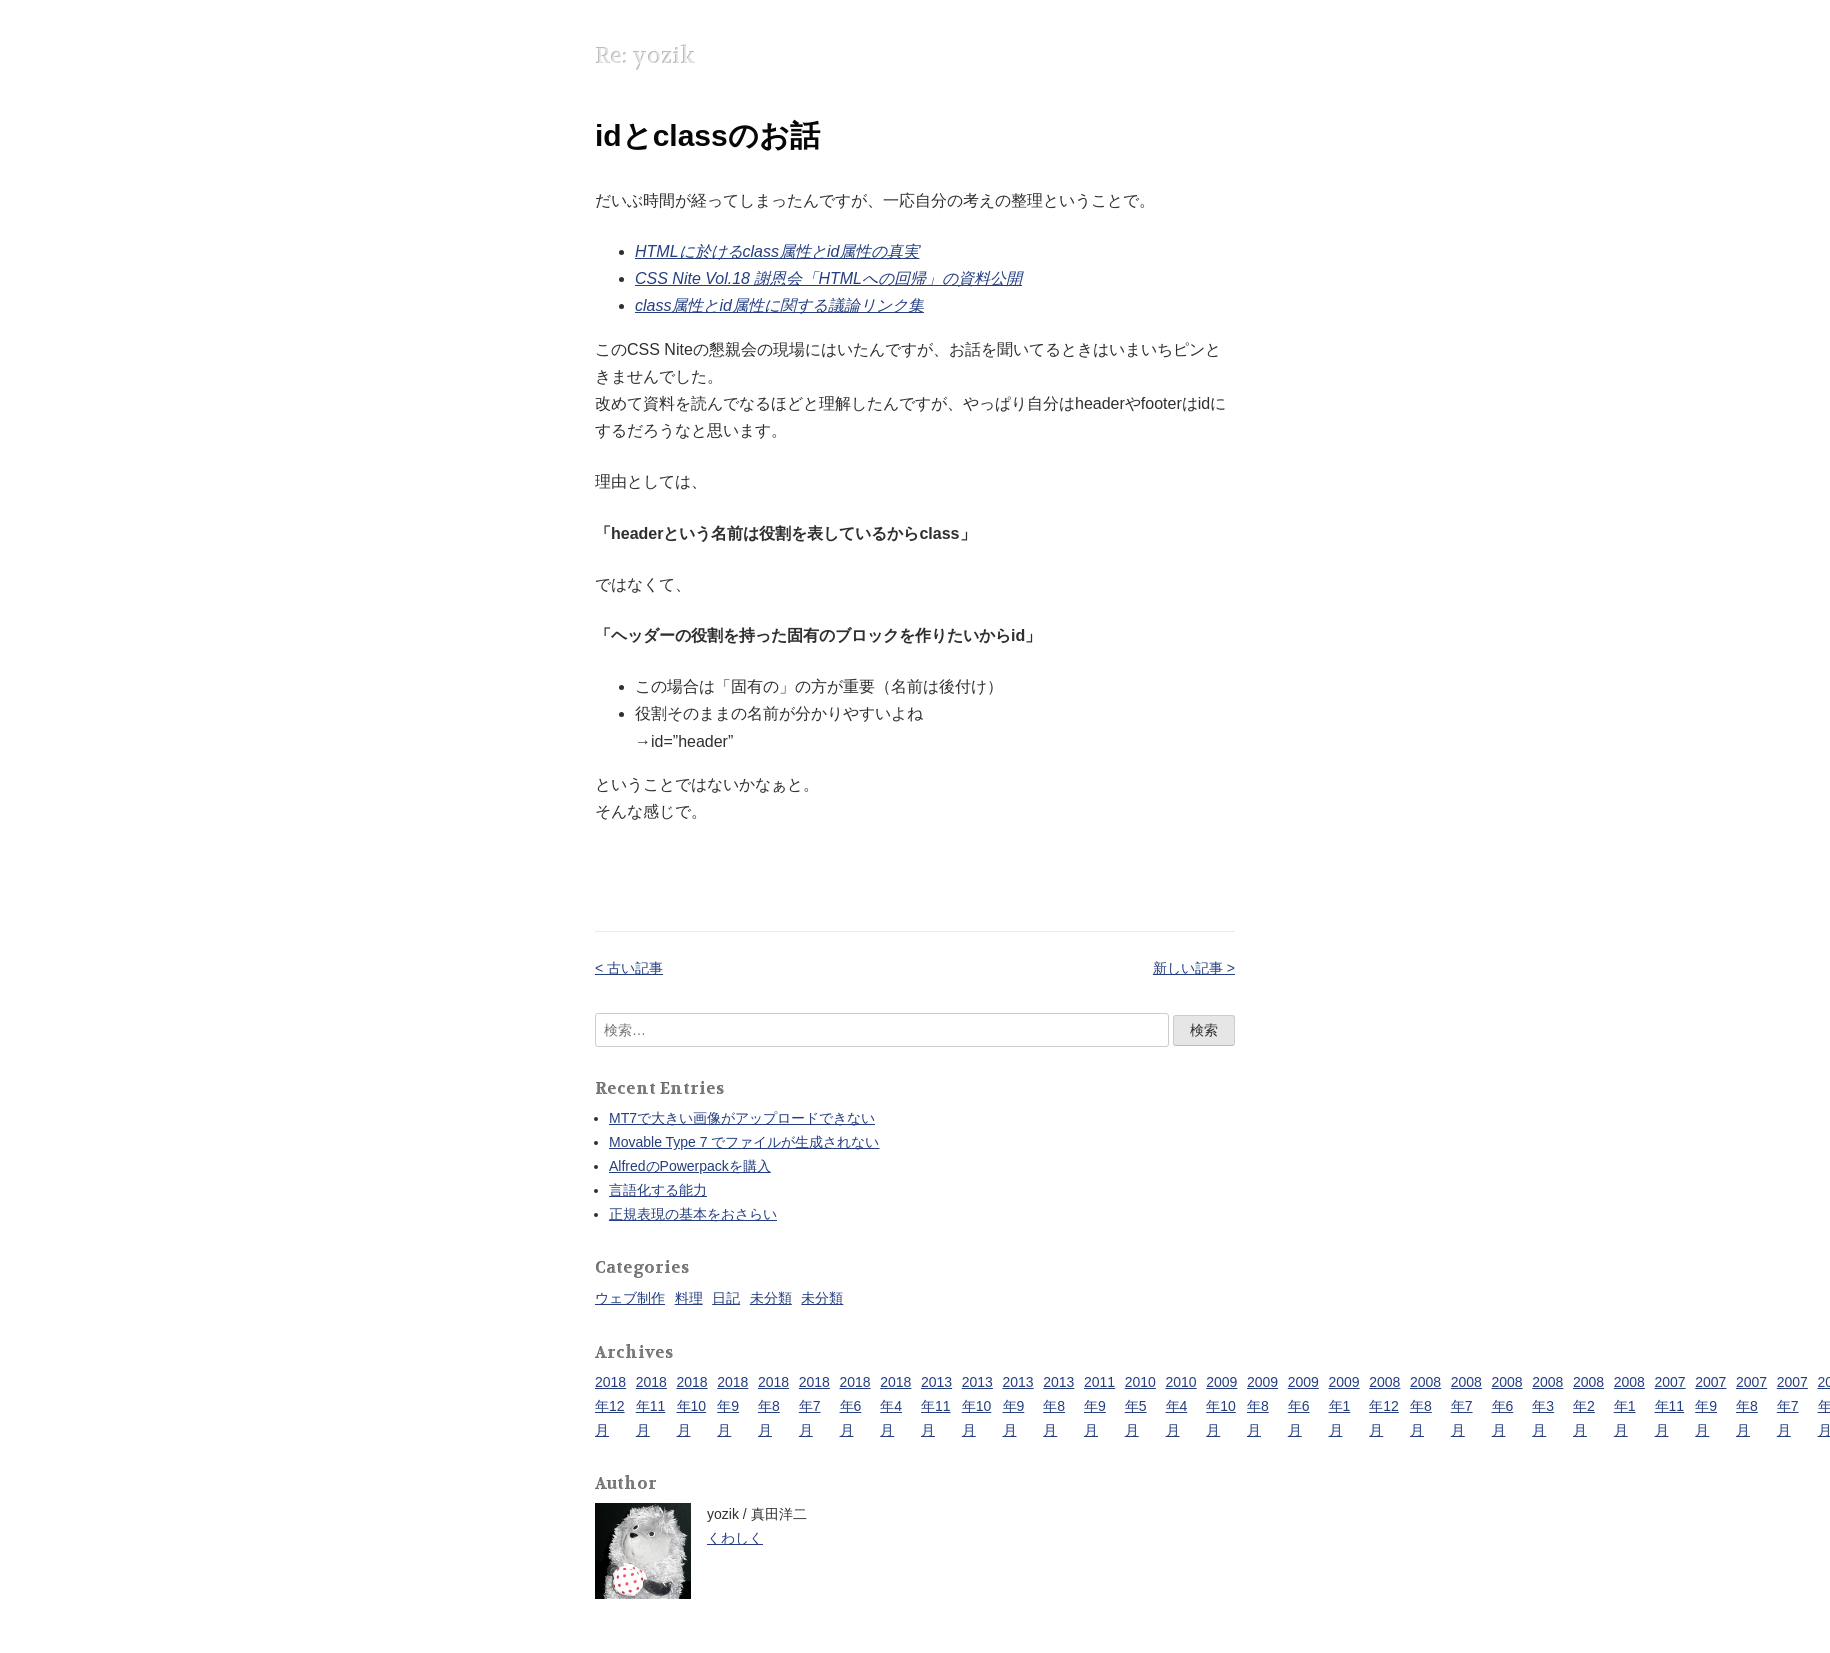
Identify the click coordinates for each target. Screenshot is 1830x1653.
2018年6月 (855, 1406)
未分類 (771, 1298)
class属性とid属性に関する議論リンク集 (779, 305)
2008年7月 (1466, 1406)
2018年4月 (895, 1406)
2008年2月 (1588, 1406)
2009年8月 (1262, 1406)
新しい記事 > (1194, 968)
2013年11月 (936, 1406)
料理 (689, 1298)
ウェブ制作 (630, 1298)
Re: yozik (645, 55)
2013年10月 (977, 1406)
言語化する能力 (658, 1190)
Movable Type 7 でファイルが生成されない (744, 1142)
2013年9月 (1018, 1406)
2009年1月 (1344, 1406)
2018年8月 (773, 1406)
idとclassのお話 (707, 135)
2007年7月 (1792, 1406)
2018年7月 (814, 1406)
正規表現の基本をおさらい (693, 1214)
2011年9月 (1099, 1406)
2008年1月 (1629, 1406)
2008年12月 (1384, 1406)
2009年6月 (1303, 1406)
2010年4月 (1181, 1406)
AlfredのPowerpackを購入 (690, 1166)
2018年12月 (610, 1406)
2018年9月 (732, 1406)
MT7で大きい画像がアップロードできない (742, 1118)
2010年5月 (1140, 1406)
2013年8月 (1058, 1406)
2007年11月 (1670, 1406)
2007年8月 (1751, 1406)
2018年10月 (692, 1406)
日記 (726, 1298)
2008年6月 (1507, 1406)
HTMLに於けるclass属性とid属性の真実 (777, 251)
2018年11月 (651, 1406)
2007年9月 (1710, 1406)
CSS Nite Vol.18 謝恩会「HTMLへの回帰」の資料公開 (828, 278)
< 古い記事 (629, 968)
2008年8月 (1425, 1406)
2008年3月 (1547, 1406)
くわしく (735, 1538)
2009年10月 (1221, 1406)
